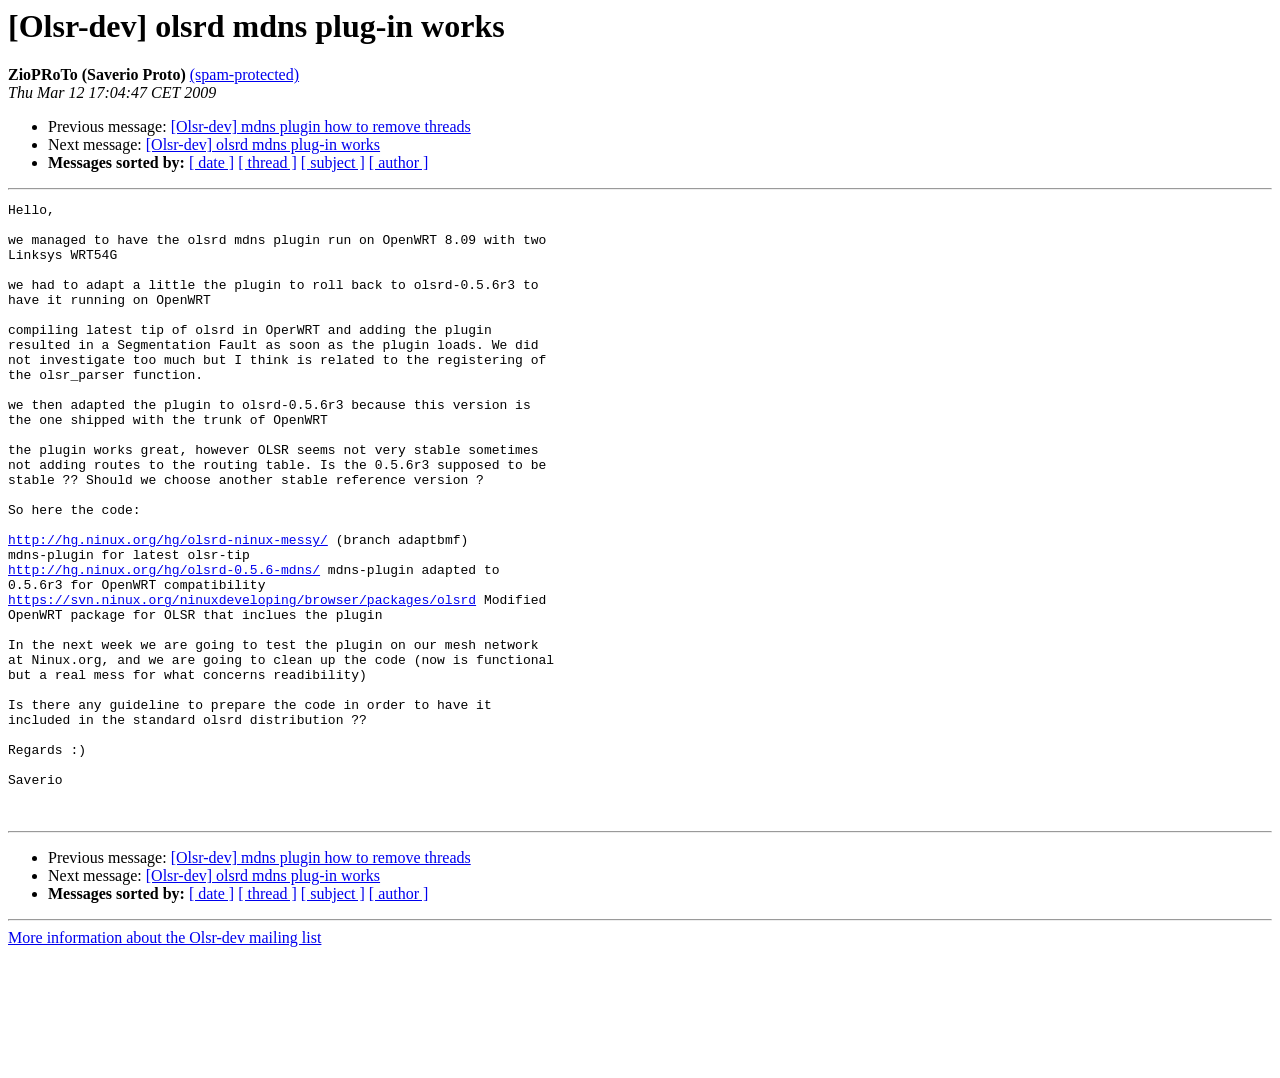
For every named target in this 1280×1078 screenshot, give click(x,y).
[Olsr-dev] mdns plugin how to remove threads (321, 126)
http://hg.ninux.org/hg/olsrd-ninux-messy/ (168, 608)
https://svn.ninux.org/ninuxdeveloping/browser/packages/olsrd (242, 680)
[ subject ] (333, 162)
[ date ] (211, 162)
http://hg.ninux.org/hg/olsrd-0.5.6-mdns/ (164, 644)
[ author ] (399, 162)
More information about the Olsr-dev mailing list (164, 1060)
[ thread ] (267, 162)
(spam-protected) (244, 74)
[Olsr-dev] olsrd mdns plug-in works (263, 144)
